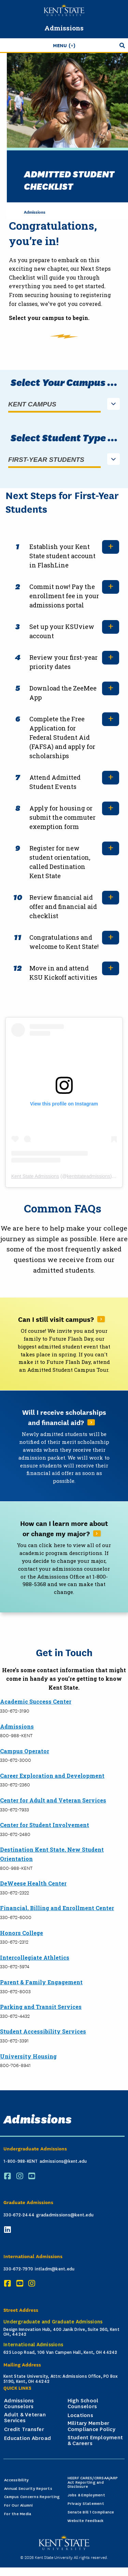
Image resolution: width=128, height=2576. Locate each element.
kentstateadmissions (88, 1176)
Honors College (21, 1932)
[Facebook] (8, 2176)
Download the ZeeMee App (63, 692)
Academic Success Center (35, 1701)
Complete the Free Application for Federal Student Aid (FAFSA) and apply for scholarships (62, 737)
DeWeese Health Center (33, 1883)
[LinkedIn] (8, 2230)
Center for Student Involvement (44, 1824)
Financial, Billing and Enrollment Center (57, 1907)
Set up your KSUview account (61, 631)
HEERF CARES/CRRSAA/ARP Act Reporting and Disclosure (93, 2483)
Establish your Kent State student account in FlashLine (62, 555)
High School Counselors (83, 2403)
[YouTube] (33, 2176)
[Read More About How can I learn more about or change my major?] (64, 1557)
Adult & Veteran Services (25, 2417)
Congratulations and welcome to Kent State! (64, 942)
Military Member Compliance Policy (91, 2426)
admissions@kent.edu (63, 2161)
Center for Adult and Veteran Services (53, 1800)
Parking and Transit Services (41, 2006)
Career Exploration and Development (52, 1775)
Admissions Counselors (19, 2403)
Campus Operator (24, 1751)
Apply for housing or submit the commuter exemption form (62, 817)
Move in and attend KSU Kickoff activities (63, 972)
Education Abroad (27, 2438)
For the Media (17, 2514)
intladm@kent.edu (54, 2269)
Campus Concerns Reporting (32, 2496)
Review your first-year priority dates (63, 662)
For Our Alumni (18, 2505)
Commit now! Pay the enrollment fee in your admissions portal (64, 595)
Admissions (64, 28)
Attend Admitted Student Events (55, 782)
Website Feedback (86, 2520)
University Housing (28, 2056)
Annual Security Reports (28, 2488)
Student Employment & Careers (95, 2440)
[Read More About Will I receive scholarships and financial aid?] (64, 1446)
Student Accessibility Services (43, 2031)
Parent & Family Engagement (41, 1982)
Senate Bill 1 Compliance (91, 2512)
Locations (80, 2415)
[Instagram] (21, 2176)
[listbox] (64, 405)
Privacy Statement (86, 2503)
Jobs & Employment (86, 2495)
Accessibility (16, 2480)
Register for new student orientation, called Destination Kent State (59, 862)
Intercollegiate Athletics (34, 1957)
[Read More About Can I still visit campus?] (64, 1344)
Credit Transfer (24, 2429)
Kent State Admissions (35, 1176)
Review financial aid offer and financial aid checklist (63, 906)
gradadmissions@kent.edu (65, 2215)
